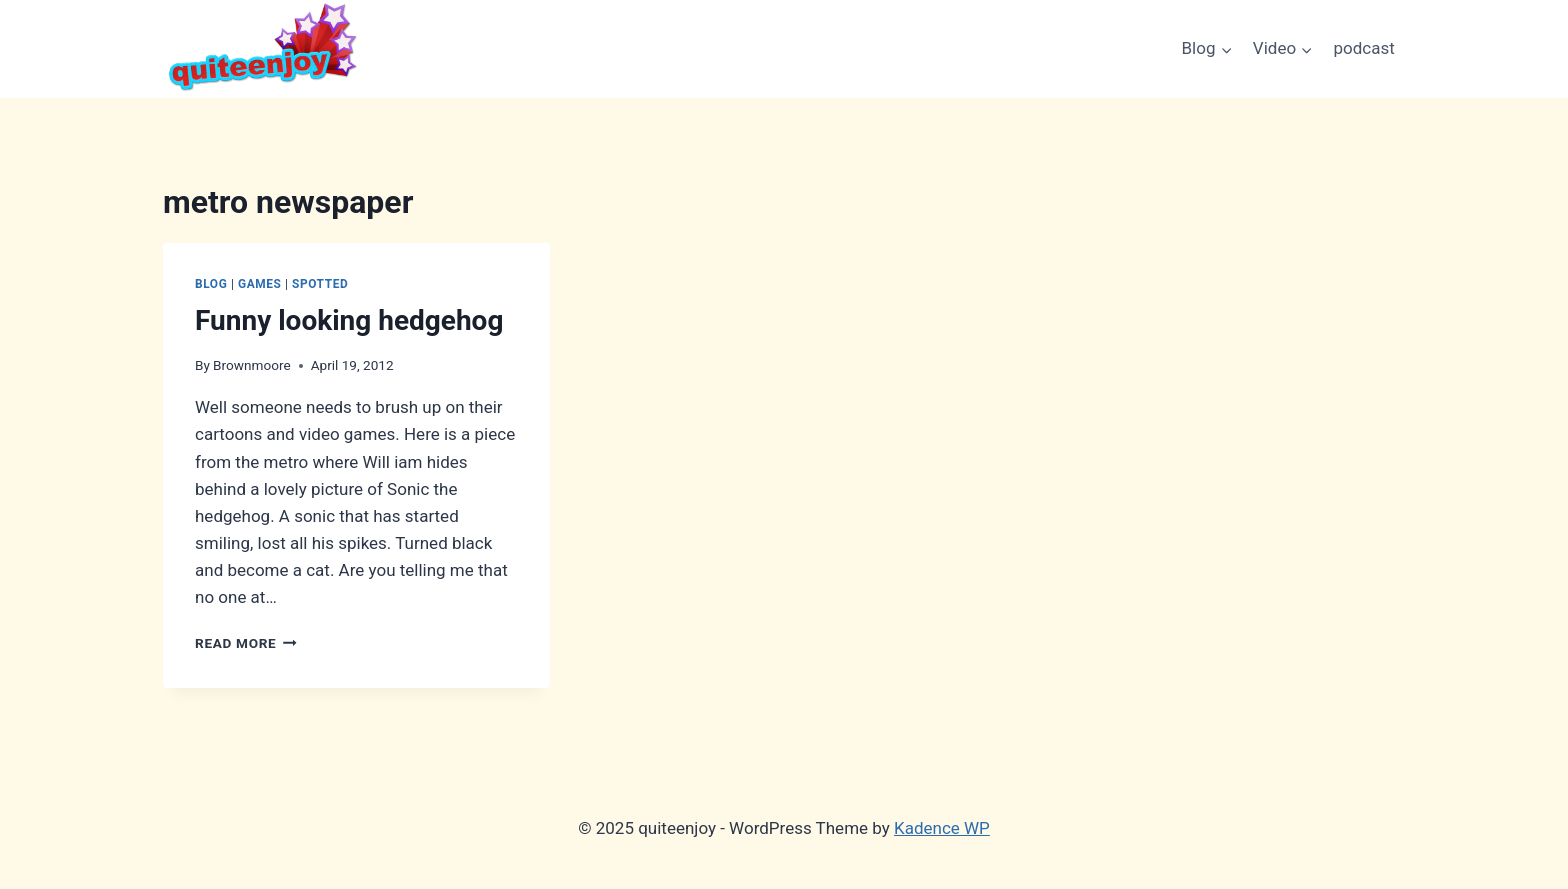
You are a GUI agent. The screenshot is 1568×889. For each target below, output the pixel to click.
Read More (246, 643)
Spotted (320, 284)
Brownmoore (252, 365)
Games (260, 284)
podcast (1364, 48)
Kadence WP (942, 828)
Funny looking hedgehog (349, 320)
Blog (211, 284)
